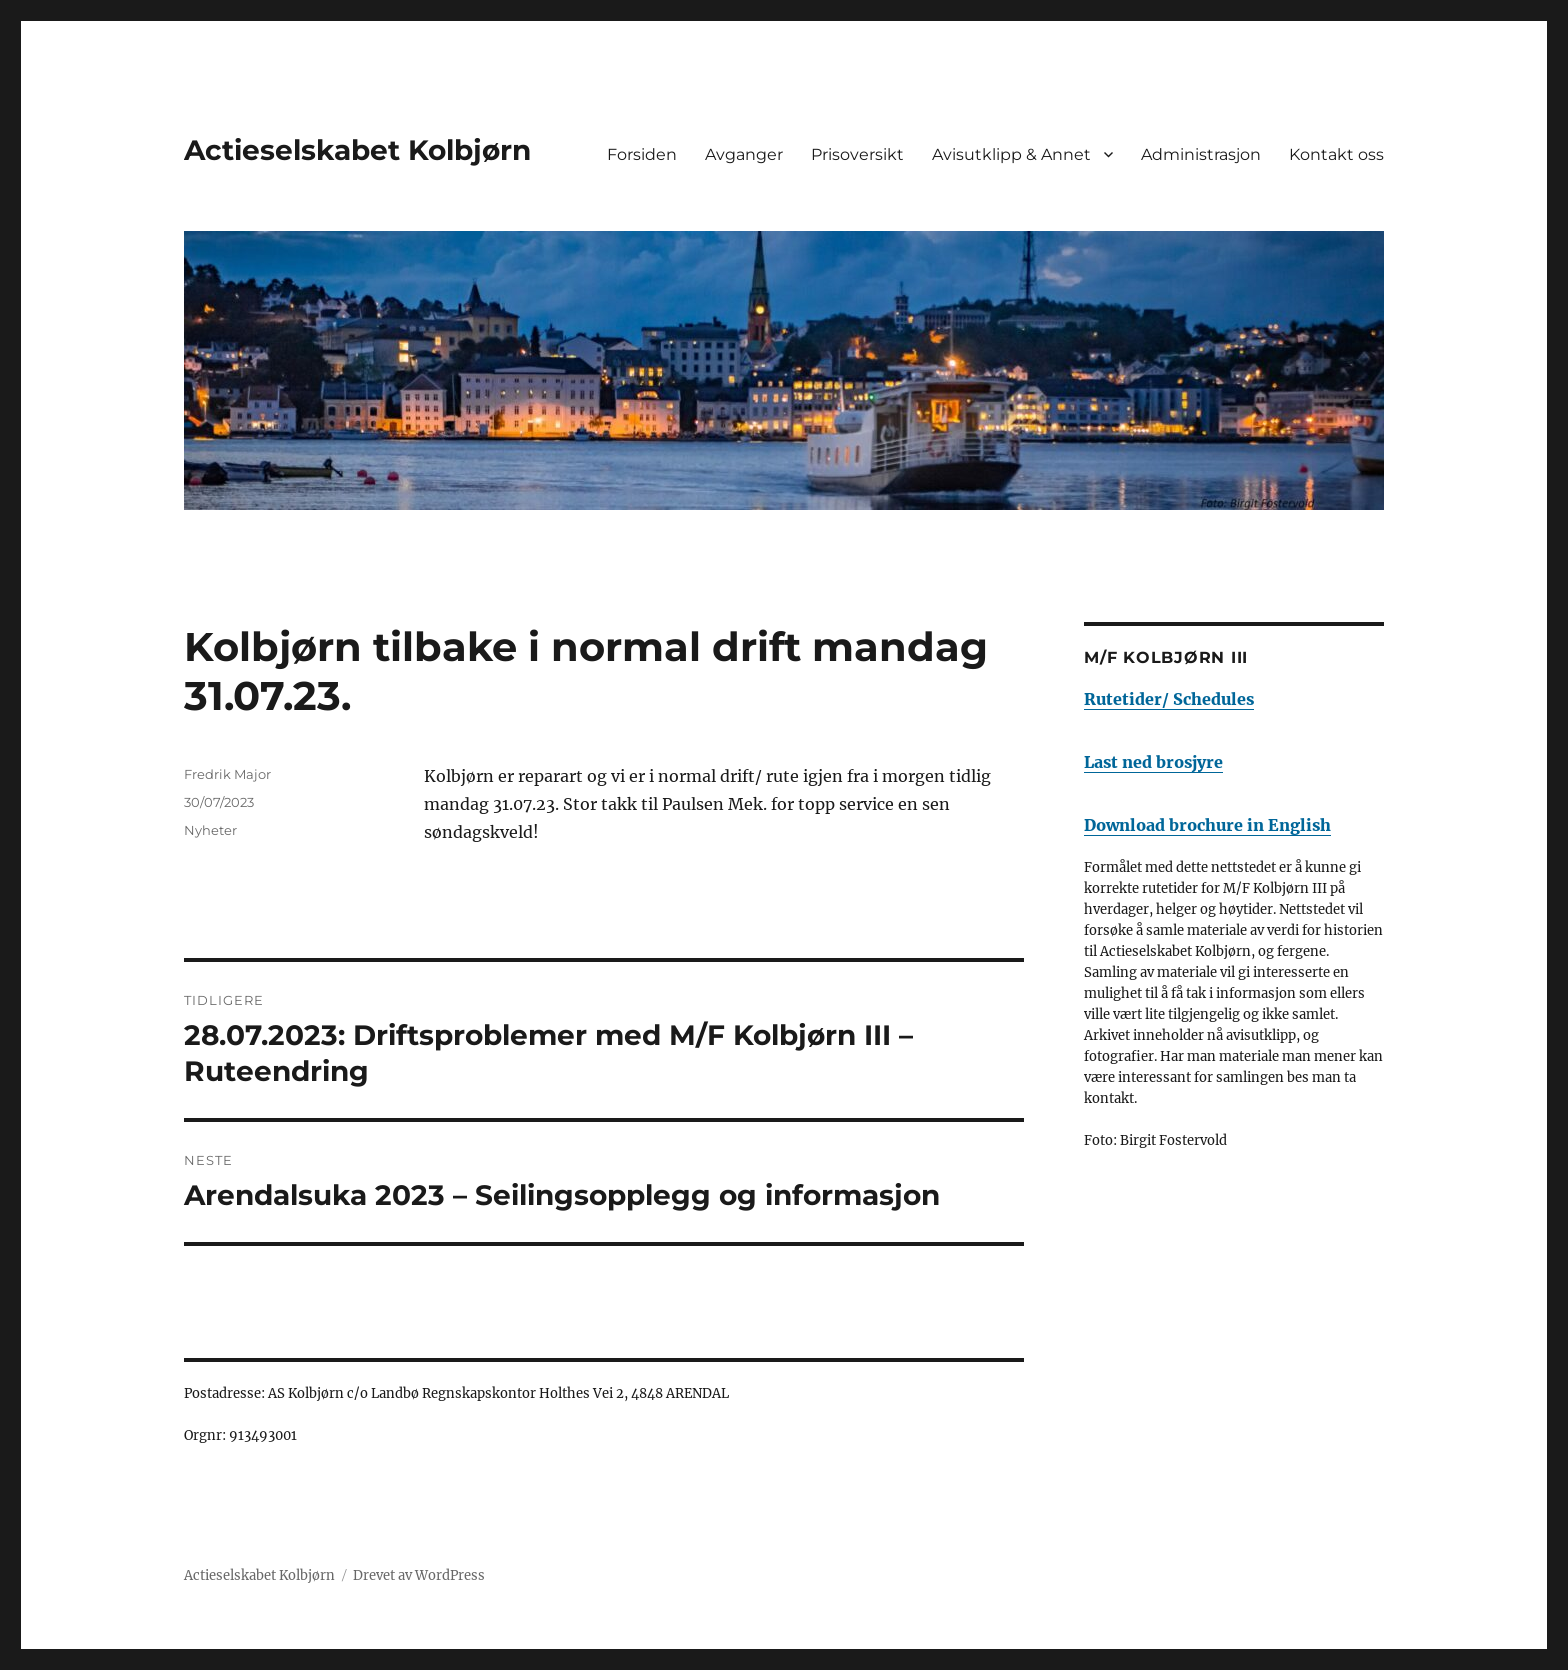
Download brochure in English (1207, 825)
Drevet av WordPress (419, 1575)
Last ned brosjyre (1153, 762)
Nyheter (210, 830)
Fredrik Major (227, 774)
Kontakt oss (1336, 154)
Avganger (744, 154)
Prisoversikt (857, 154)
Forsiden (642, 154)
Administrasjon (1201, 154)
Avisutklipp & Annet (1011, 154)
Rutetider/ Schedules (1169, 699)
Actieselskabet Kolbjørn (357, 150)
